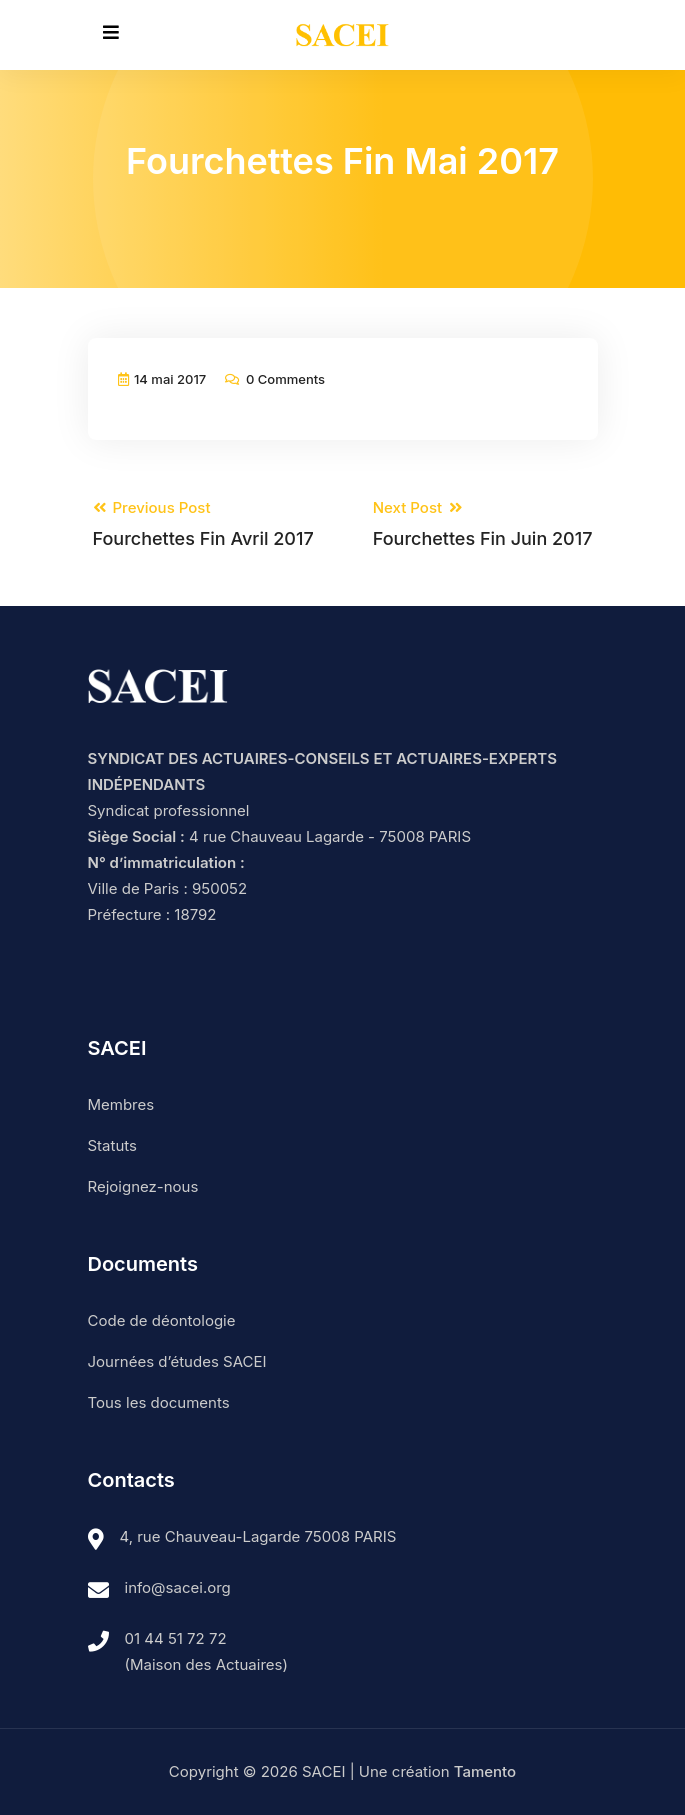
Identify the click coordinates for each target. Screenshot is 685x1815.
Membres (121, 1104)
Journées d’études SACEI (177, 1361)
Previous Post (203, 524)
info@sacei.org (178, 1587)
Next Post (483, 524)
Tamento (485, 1771)
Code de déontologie (162, 1320)
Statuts (112, 1145)
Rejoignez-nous (143, 1186)
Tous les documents (159, 1402)
